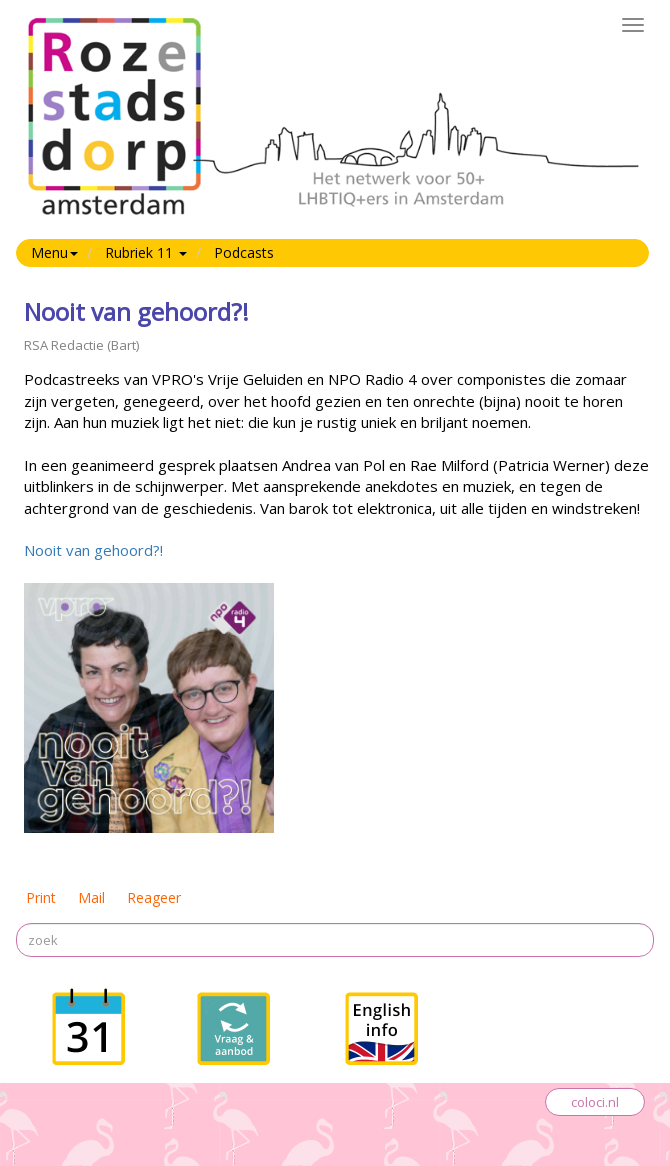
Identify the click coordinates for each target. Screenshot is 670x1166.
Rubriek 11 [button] (146, 252)
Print (41, 897)
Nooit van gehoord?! (93, 550)
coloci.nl (595, 1102)
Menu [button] (54, 252)
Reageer (154, 897)
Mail (91, 897)
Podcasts (244, 252)
